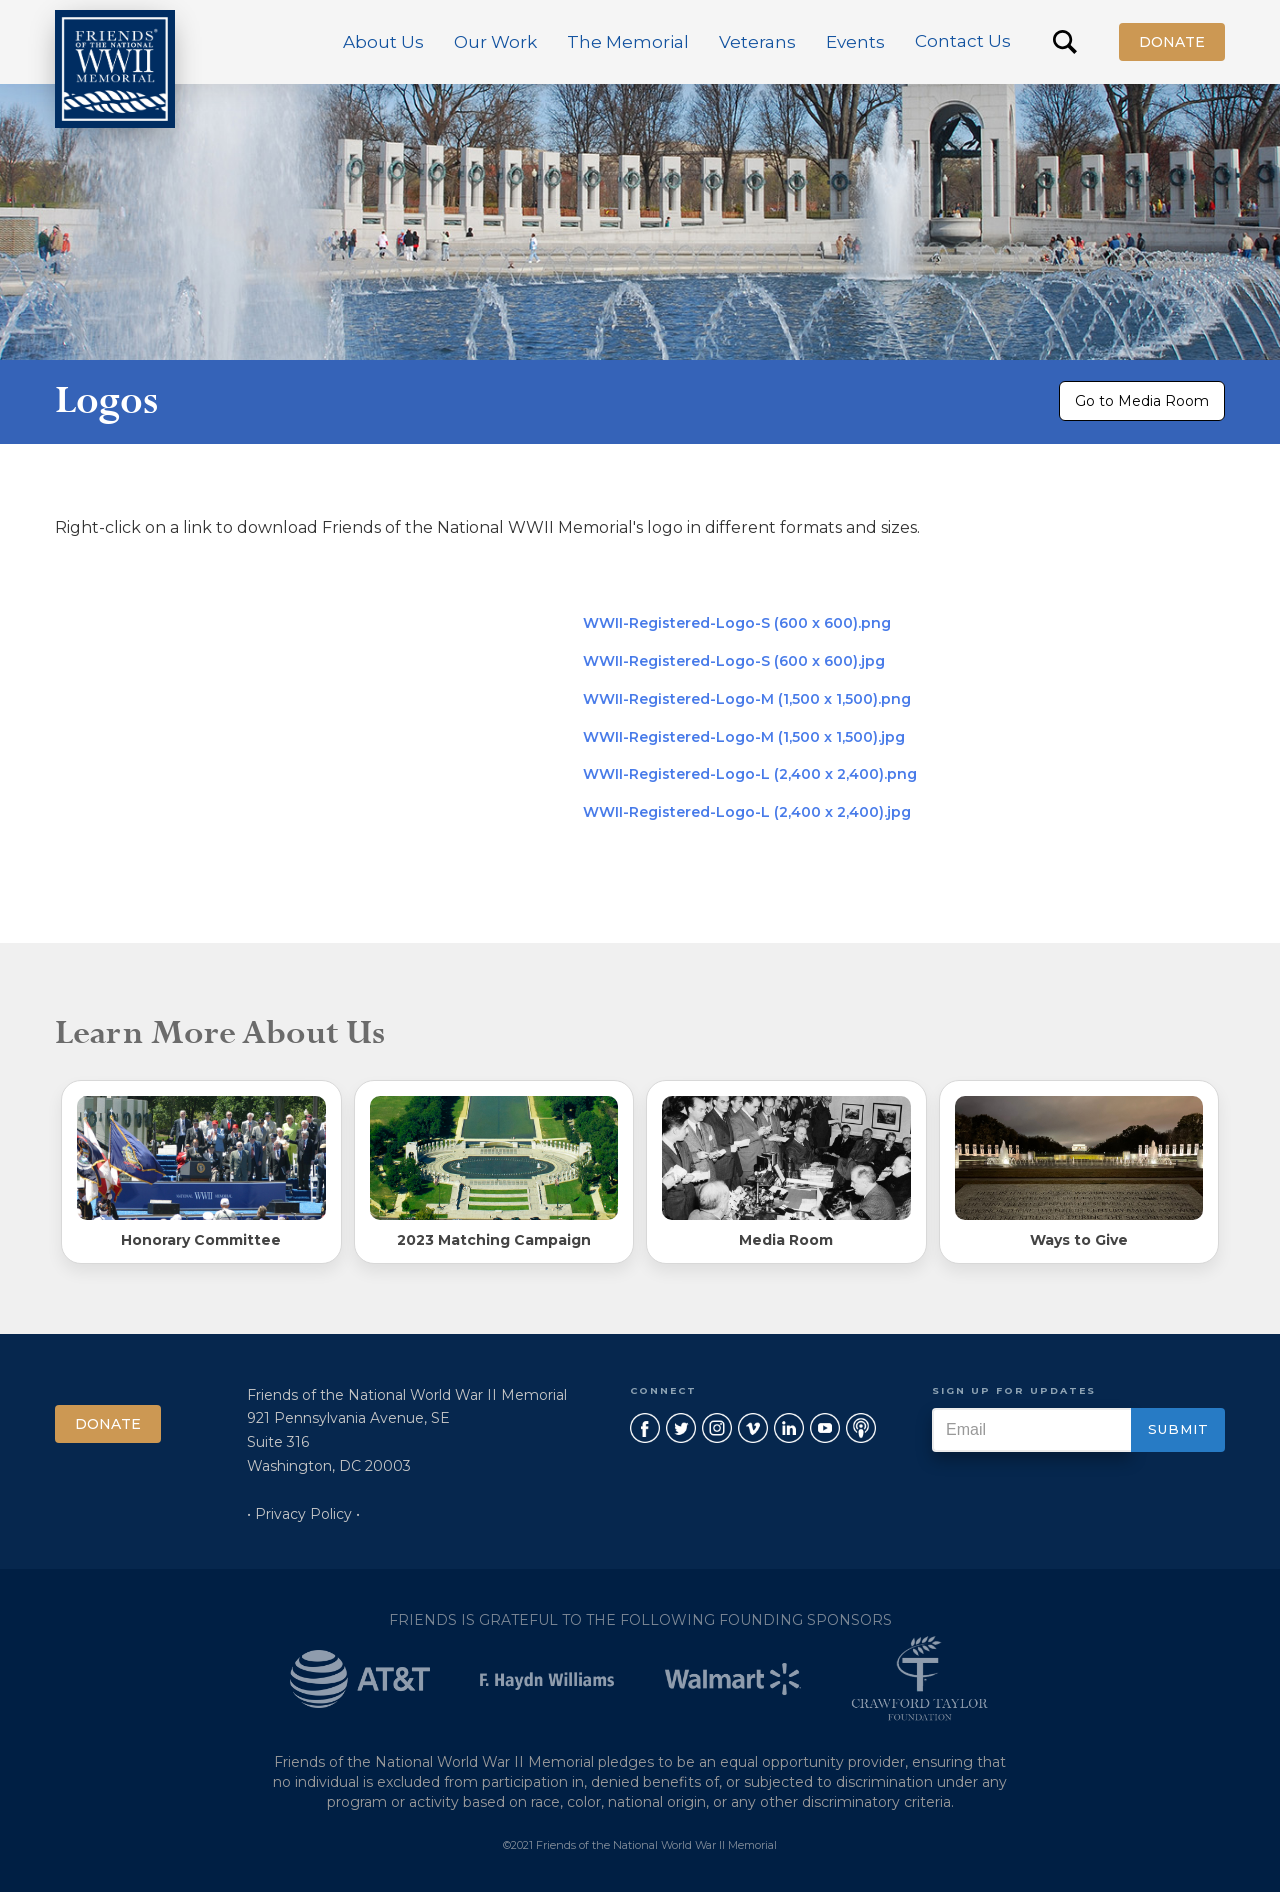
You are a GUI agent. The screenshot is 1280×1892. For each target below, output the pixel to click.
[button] (383, 42)
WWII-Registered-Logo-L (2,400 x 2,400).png (750, 774)
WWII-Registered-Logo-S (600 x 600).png (737, 623)
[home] (115, 69)
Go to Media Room (1142, 401)
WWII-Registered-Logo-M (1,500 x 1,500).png (747, 699)
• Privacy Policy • (303, 1514)
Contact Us (963, 41)
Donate (1172, 42)
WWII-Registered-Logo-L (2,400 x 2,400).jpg (747, 812)
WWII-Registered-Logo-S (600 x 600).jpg (734, 661)
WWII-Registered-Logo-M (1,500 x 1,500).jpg (744, 737)
